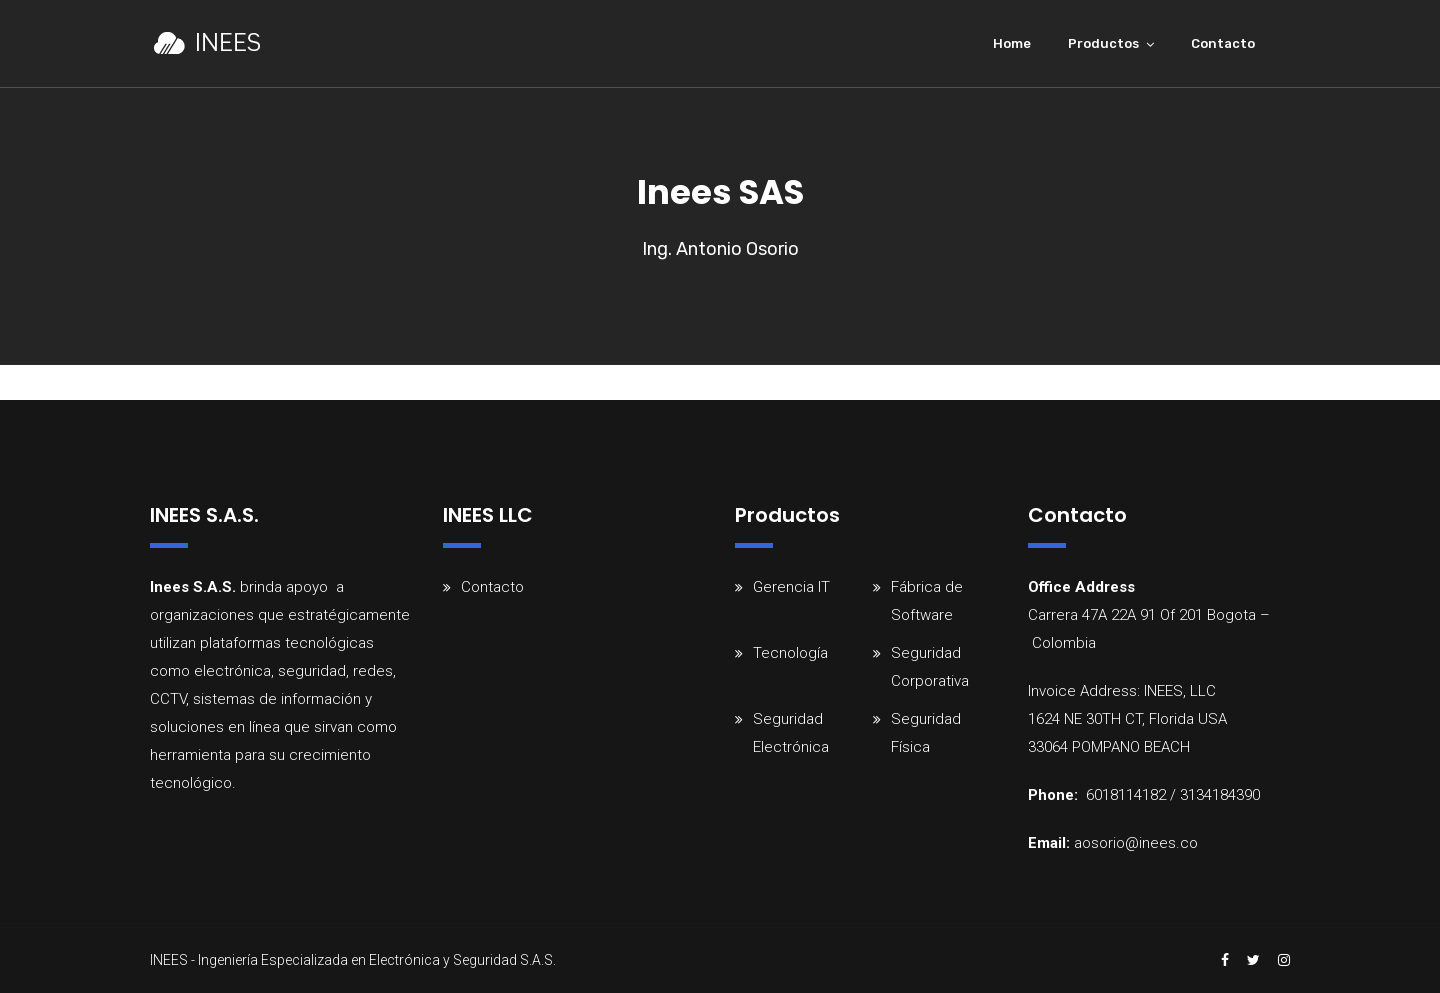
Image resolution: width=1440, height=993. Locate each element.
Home (1012, 43)
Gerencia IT (791, 587)
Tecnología (790, 653)
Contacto (1223, 43)
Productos (1103, 43)
